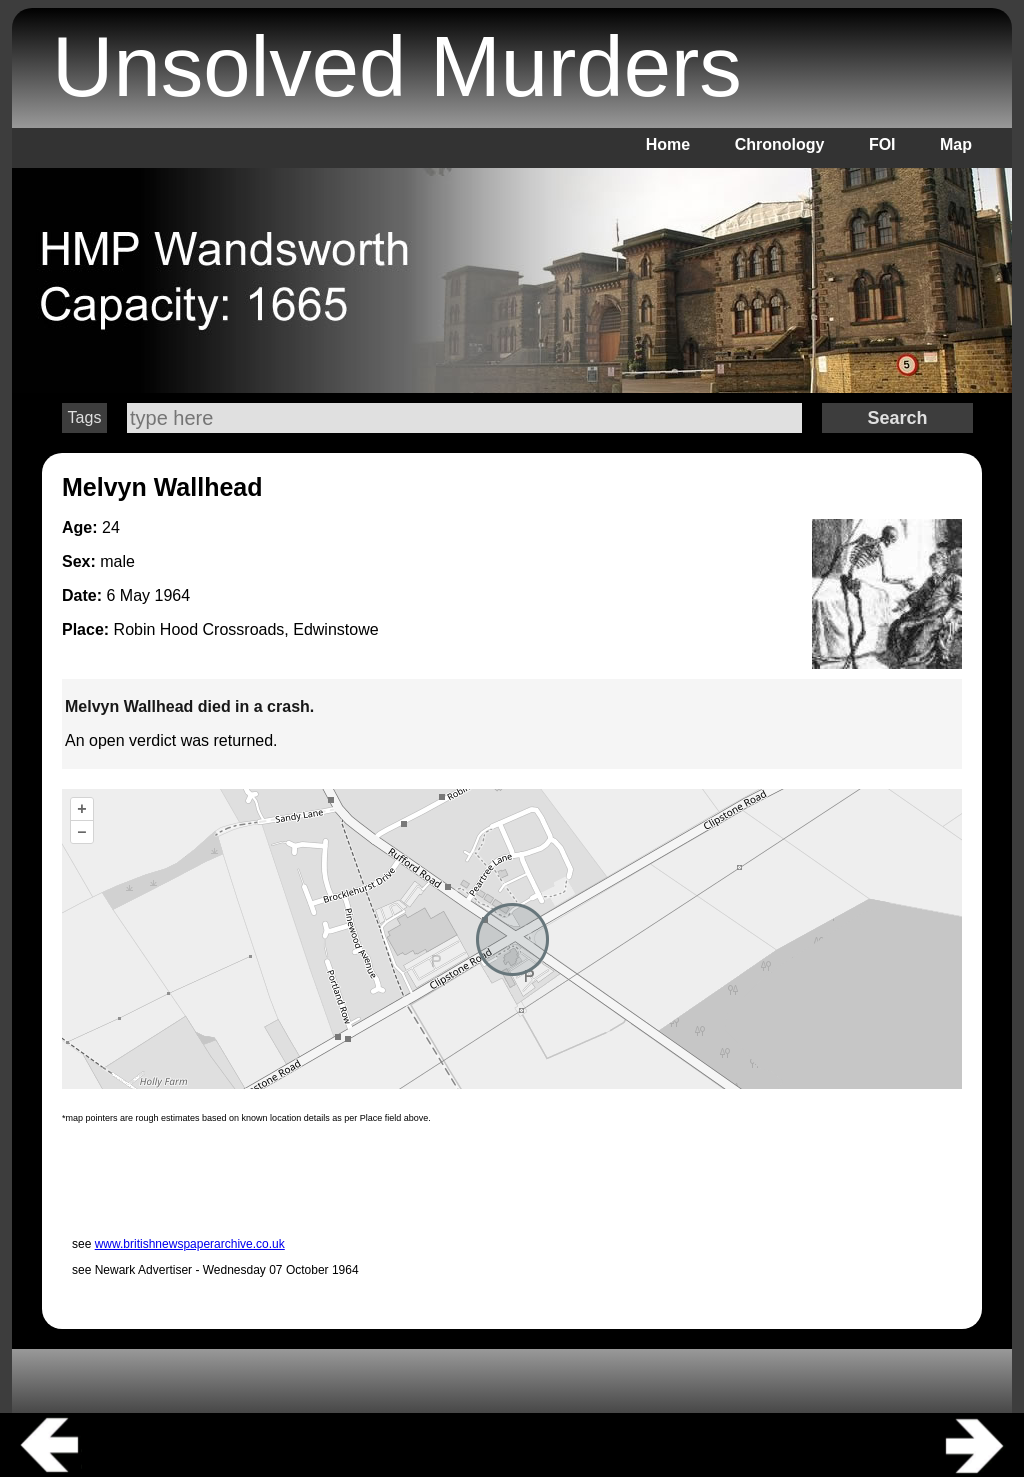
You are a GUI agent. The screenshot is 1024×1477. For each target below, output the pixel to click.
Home (668, 144)
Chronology (780, 144)
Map (956, 144)
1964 (172, 595)
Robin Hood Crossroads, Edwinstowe (246, 629)
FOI (882, 144)
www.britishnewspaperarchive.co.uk (190, 1244)
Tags (85, 417)
